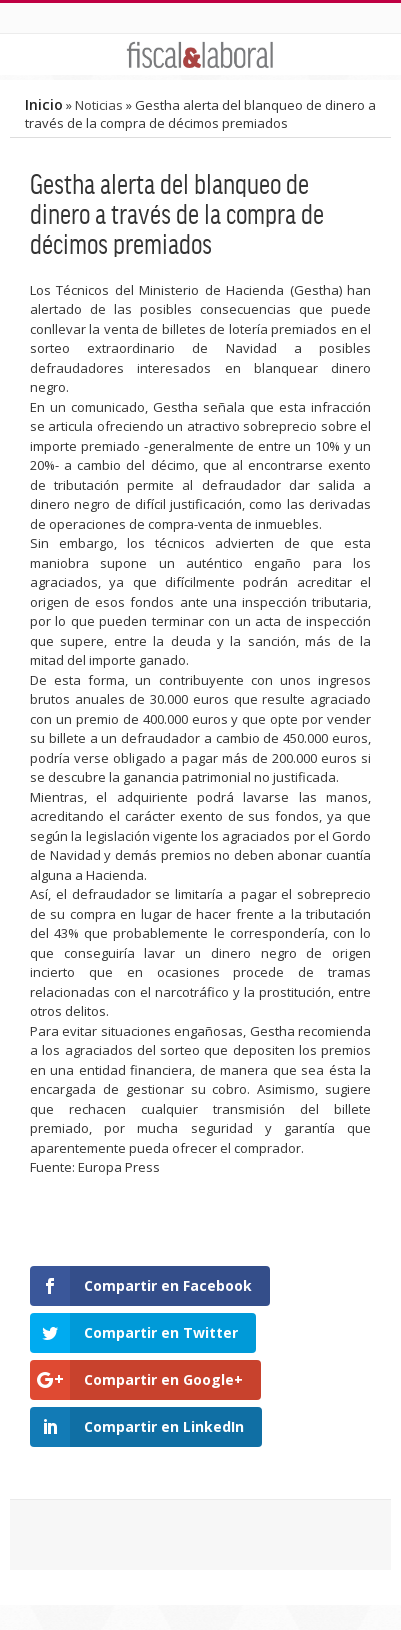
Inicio (44, 104)
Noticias (99, 105)
